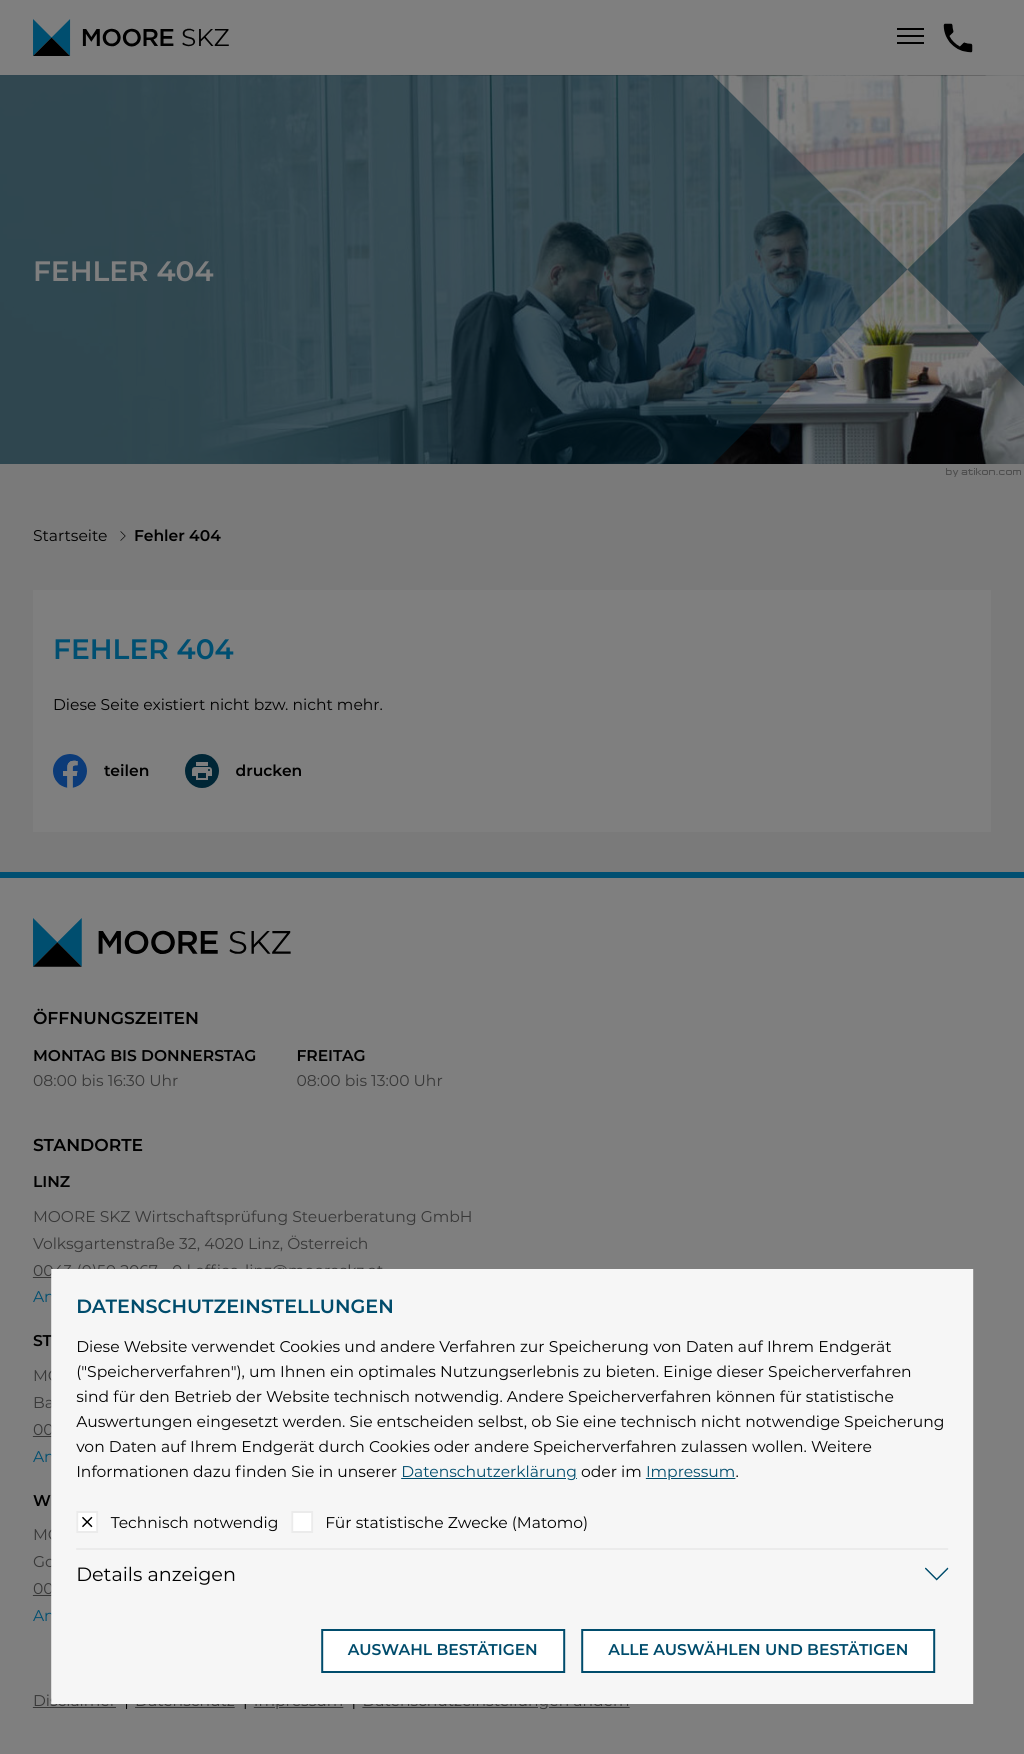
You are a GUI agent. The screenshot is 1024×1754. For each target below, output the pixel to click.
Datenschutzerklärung (489, 1471)
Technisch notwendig (195, 1522)
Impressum (691, 1471)
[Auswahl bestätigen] (443, 1651)
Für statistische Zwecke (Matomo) (456, 1522)
